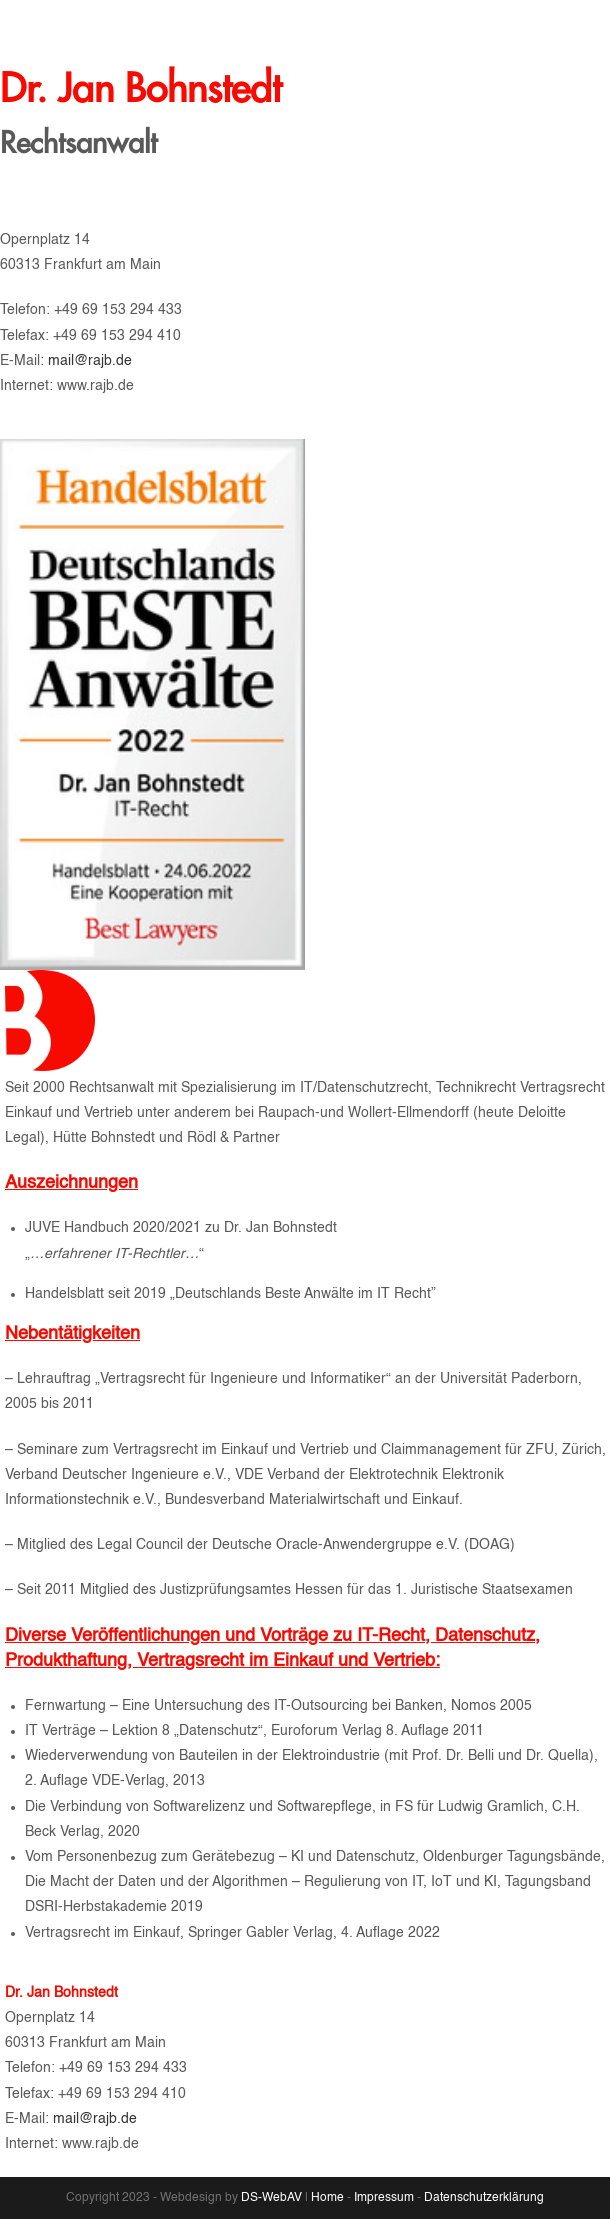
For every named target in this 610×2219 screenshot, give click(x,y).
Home (327, 2198)
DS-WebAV (273, 2198)
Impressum (384, 2198)
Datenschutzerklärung (484, 2198)
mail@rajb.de (108, 361)
